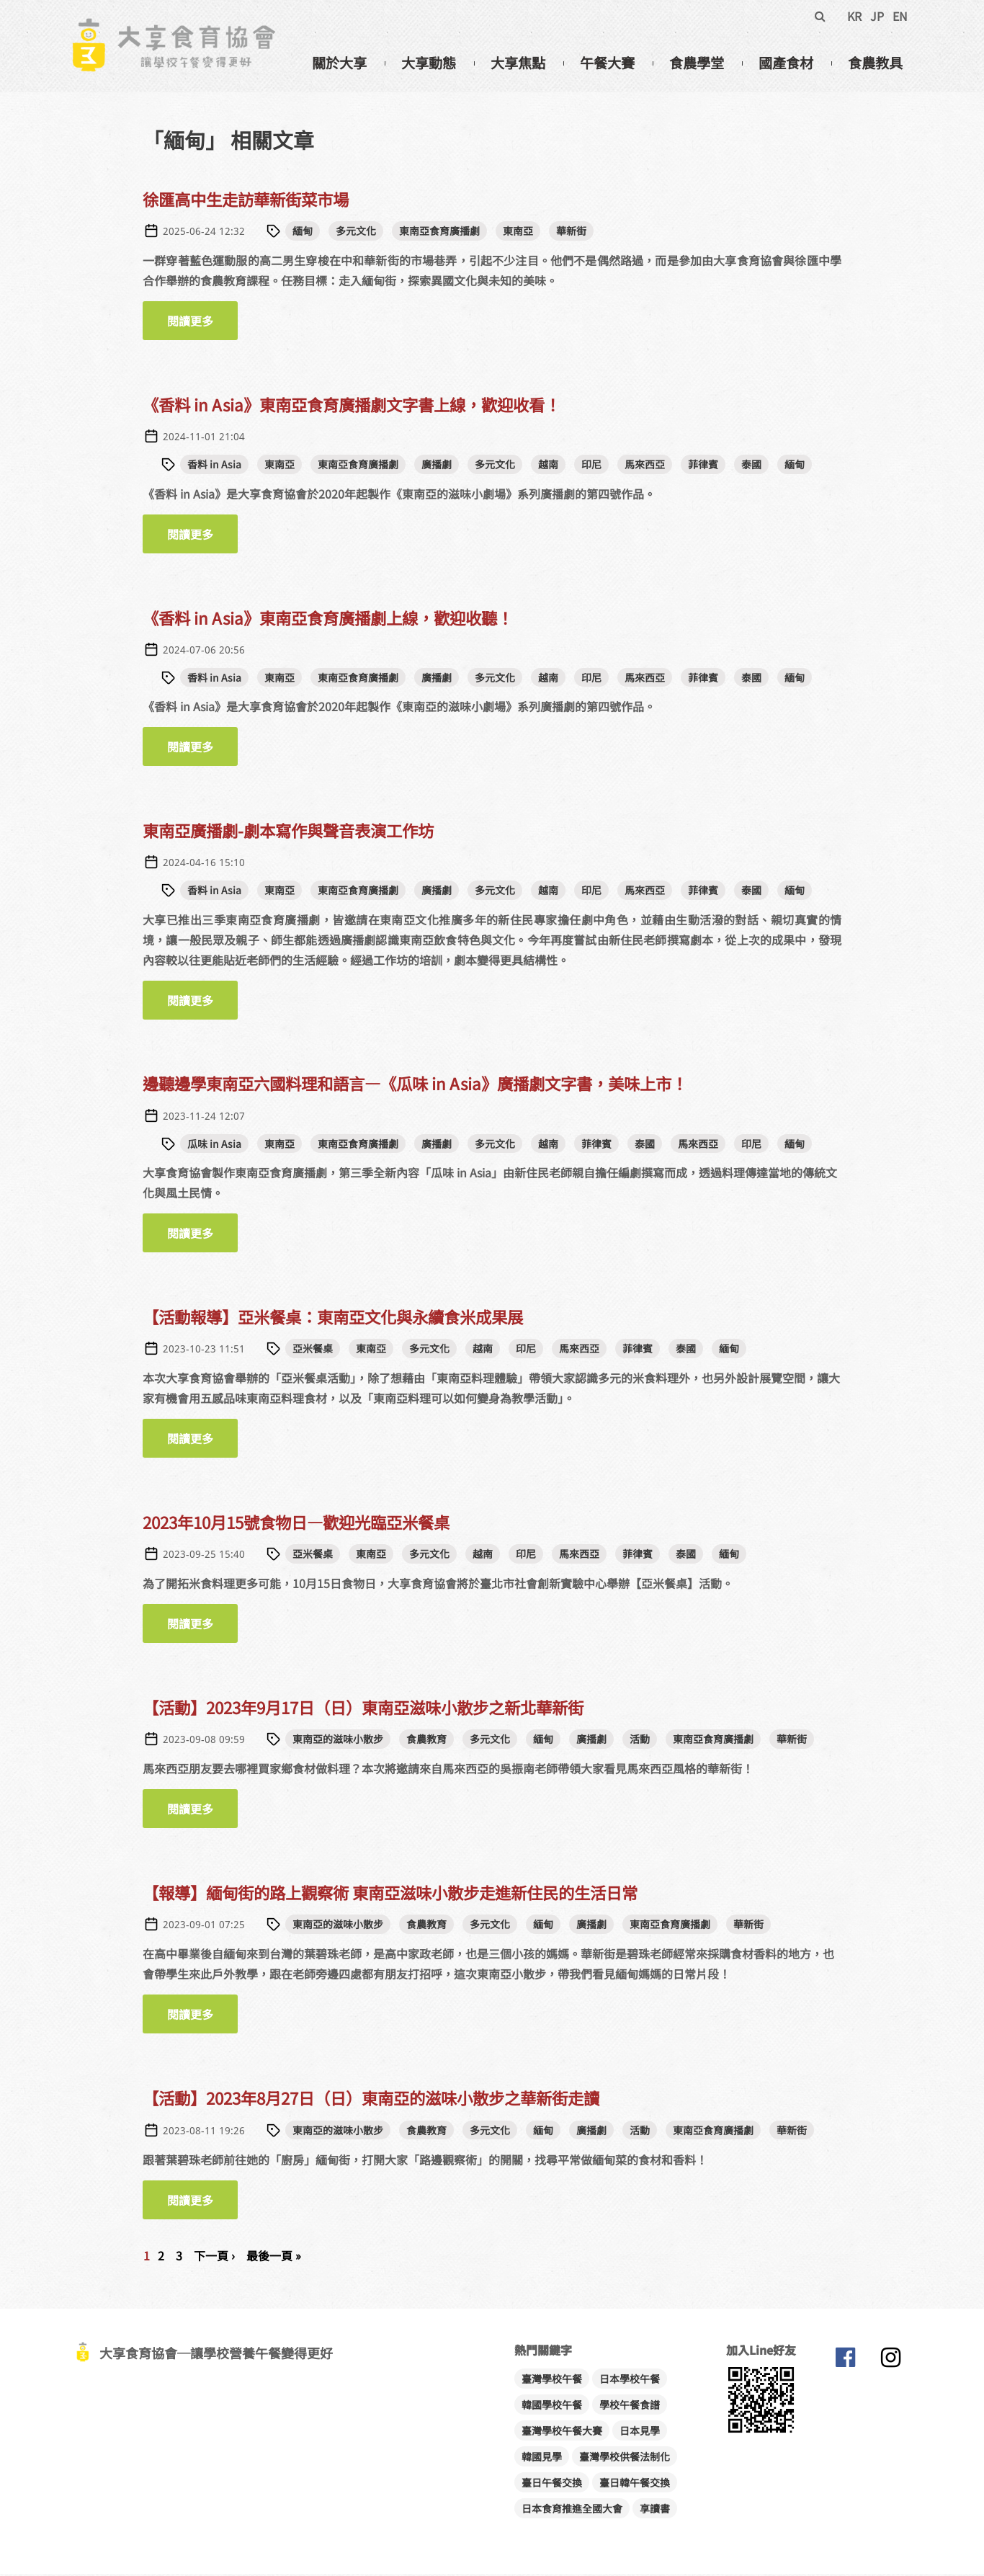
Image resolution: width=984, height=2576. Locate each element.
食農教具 (875, 63)
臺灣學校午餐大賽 (562, 2432)
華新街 (571, 233)
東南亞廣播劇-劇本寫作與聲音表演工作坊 (288, 832)
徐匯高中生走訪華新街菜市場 (246, 201)
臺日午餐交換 (552, 2484)
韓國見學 (542, 2458)
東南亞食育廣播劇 (439, 233)
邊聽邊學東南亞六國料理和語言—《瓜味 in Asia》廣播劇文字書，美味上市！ (415, 1085)
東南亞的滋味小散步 (337, 1741)
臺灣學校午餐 (552, 2381)
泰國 (751, 466)
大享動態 (428, 63)
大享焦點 (518, 63)
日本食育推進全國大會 (572, 2510)
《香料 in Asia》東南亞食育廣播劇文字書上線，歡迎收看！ (351, 406)
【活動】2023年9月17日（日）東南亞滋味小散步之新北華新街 (363, 1709)
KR (854, 15)
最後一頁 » (273, 2257)
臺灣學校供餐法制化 (624, 2458)
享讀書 (655, 2510)
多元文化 (356, 233)
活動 (640, 1741)
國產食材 (786, 63)
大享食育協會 (844, 2362)
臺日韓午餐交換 (634, 2484)
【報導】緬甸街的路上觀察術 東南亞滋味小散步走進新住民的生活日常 (390, 1894)
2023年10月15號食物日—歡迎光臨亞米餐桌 (296, 1524)
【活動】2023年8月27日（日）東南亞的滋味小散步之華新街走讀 (371, 2099)
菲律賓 (703, 466)
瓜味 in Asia (214, 1145)
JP (877, 15)
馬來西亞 (645, 466)
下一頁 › (214, 2257)
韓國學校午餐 (552, 2406)
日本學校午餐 (629, 2381)
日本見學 (640, 2432)
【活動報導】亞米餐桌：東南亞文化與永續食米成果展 (333, 1318)
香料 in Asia (214, 466)
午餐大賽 (607, 63)
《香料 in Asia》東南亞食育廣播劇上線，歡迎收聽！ (328, 619)
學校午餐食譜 (629, 2406)
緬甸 (302, 233)
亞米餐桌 (312, 1350)
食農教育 (426, 1741)
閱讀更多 (202, 322)
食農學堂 (696, 63)
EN (900, 15)
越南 (548, 466)
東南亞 (518, 233)
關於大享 (339, 63)
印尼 (591, 466)
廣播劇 (436, 466)
